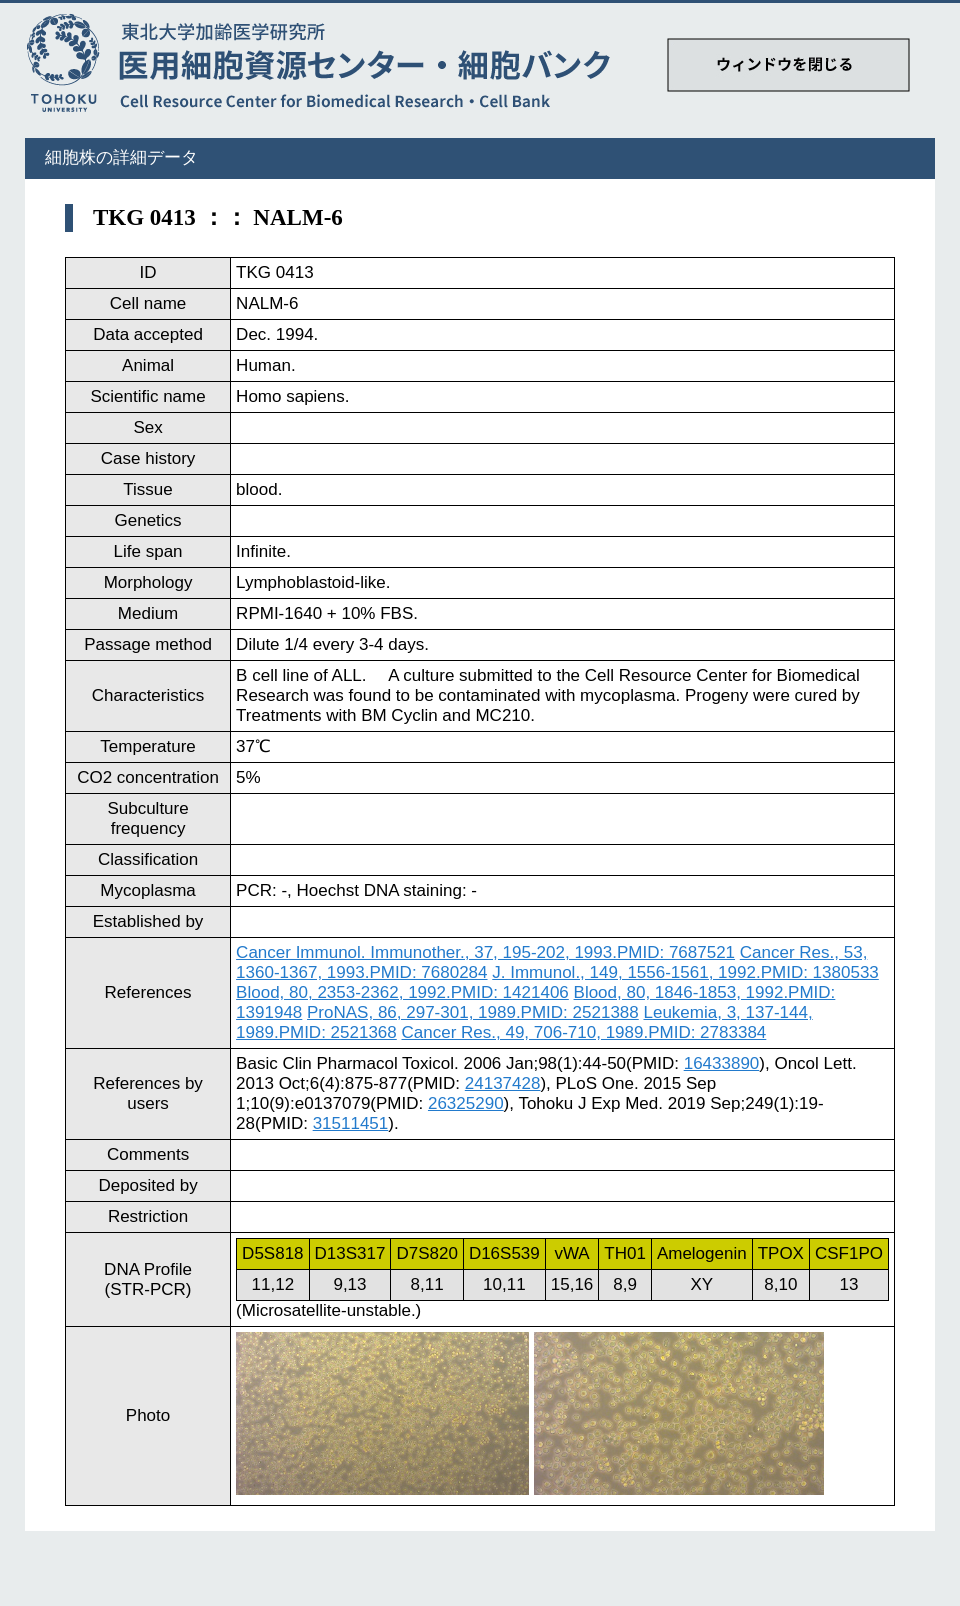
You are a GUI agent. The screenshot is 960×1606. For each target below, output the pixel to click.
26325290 (466, 1103)
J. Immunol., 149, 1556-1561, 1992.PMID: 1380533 (685, 972)
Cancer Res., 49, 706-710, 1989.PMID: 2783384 (584, 1032)
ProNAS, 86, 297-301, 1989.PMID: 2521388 (473, 1012)
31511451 (351, 1123)
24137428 (503, 1083)
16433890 (722, 1063)
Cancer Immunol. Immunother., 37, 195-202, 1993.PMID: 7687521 (485, 952)
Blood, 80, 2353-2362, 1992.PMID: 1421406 (402, 992)
